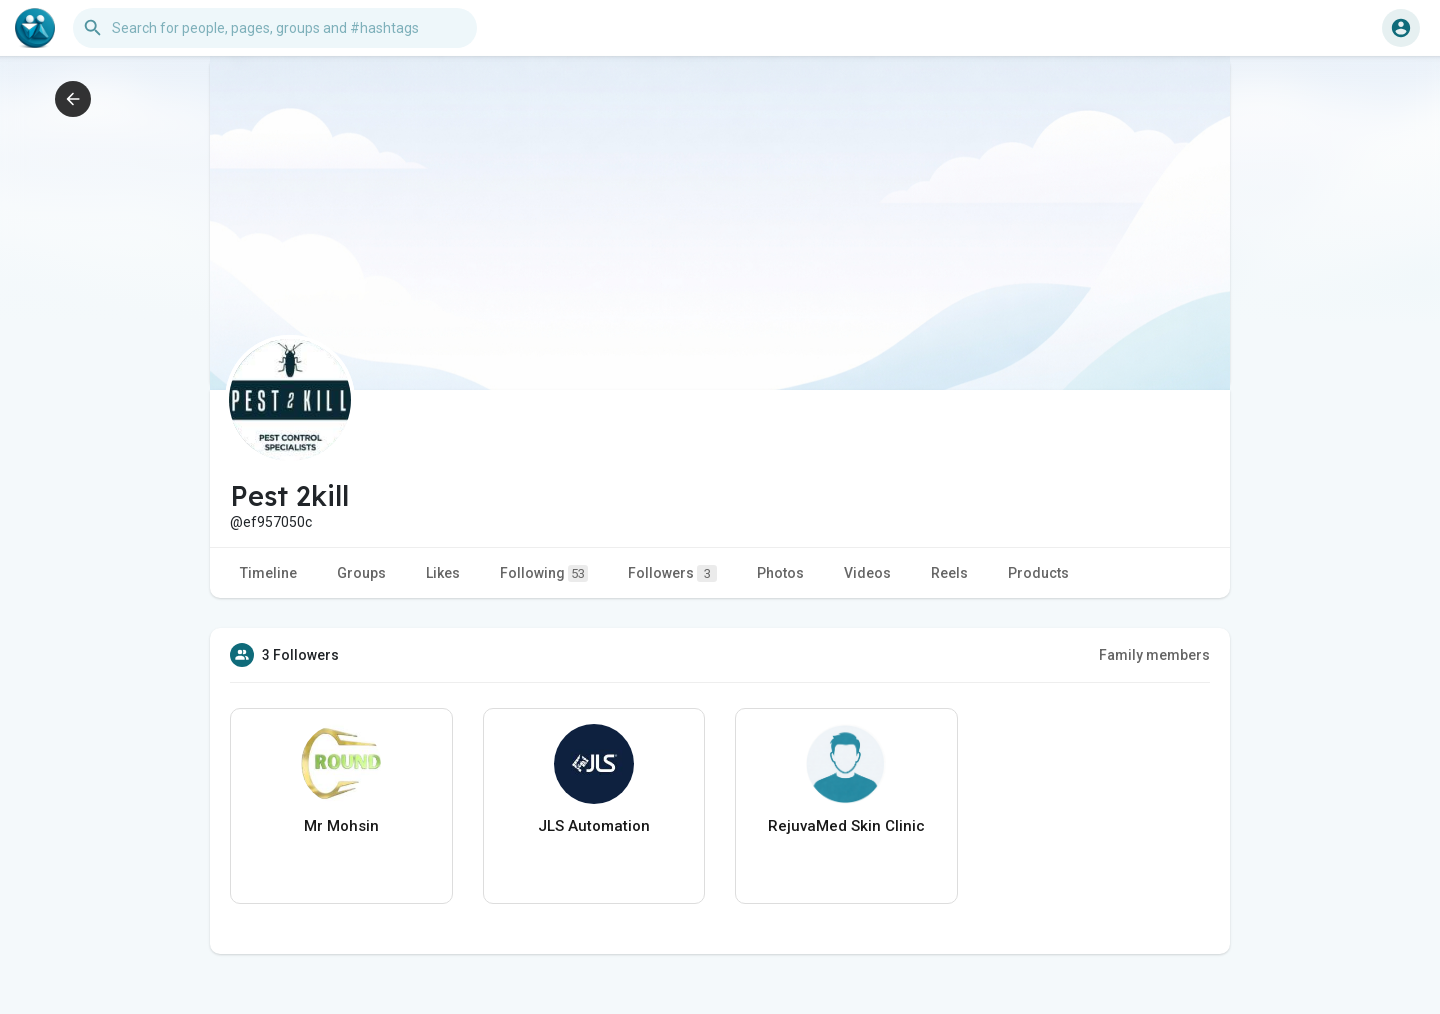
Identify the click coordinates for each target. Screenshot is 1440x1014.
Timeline (268, 573)
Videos (867, 573)
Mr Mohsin (341, 826)
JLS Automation (594, 826)
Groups (361, 573)
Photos (780, 573)
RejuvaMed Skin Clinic (846, 826)
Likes (443, 573)
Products (1038, 573)
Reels (949, 573)
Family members (1154, 655)
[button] (275, 28)
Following (544, 573)
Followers (672, 573)
